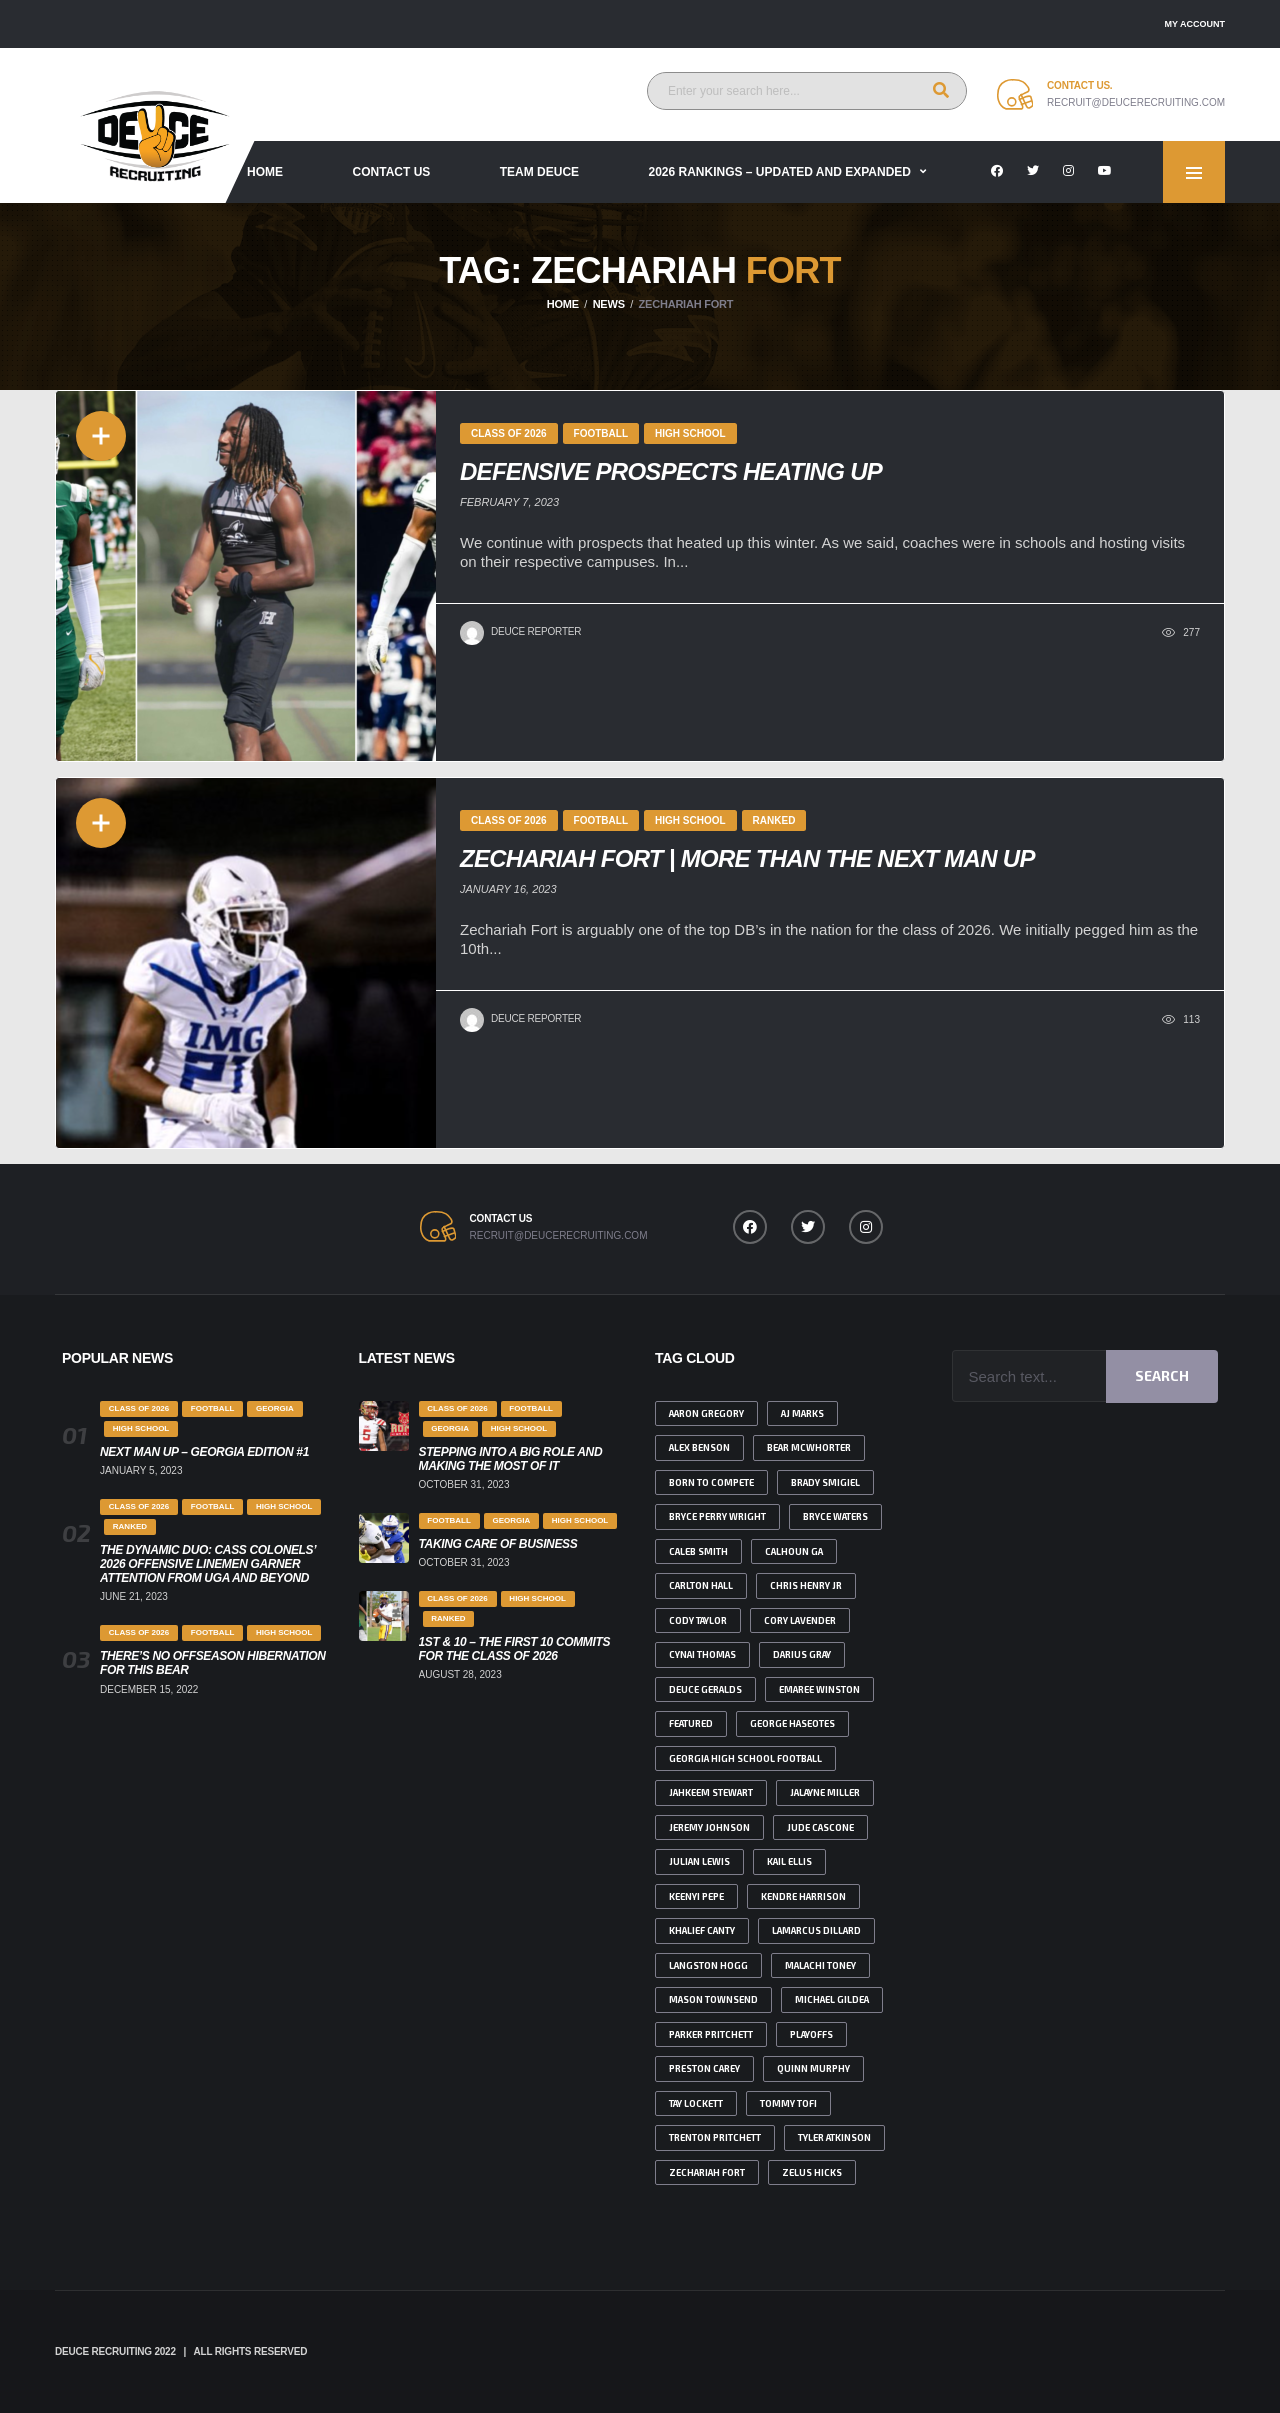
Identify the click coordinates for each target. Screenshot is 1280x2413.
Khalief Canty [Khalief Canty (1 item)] (702, 1930)
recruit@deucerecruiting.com (1136, 102)
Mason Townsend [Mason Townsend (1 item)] (713, 1999)
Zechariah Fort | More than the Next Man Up (747, 858)
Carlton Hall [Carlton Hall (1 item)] (701, 1585)
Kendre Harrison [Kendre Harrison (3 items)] (803, 1896)
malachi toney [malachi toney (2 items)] (820, 1965)
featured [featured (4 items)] (691, 1723)
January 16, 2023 (508, 889)
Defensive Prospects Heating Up (671, 471)
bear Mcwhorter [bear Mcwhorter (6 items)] (809, 1447)
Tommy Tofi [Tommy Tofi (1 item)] (788, 2103)
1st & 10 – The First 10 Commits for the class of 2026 (515, 1649)
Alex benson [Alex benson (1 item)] (699, 1447)
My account (1195, 24)
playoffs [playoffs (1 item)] (811, 2034)
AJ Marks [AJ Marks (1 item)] (802, 1413)
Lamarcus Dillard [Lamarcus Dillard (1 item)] (816, 1930)
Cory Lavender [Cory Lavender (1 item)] (800, 1620)
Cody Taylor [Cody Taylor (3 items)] (698, 1620)
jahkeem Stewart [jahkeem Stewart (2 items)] (711, 1792)
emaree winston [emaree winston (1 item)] (819, 1689)
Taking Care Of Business (498, 1544)
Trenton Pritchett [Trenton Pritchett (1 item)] (715, 2137)
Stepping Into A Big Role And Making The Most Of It (511, 1459)
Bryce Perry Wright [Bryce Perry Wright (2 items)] (717, 1516)
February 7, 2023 (509, 502)
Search (1162, 1375)
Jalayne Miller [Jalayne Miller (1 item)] (825, 1792)
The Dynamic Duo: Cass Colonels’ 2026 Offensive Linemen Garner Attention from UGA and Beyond (208, 1564)
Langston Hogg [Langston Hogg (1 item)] (708, 1965)
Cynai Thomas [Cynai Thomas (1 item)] (702, 1654)
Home (265, 172)
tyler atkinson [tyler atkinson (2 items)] (834, 2137)
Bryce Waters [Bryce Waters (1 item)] (835, 1516)
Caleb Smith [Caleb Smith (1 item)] (698, 1551)
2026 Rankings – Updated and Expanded (780, 172)
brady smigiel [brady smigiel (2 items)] (825, 1482)
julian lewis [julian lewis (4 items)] (699, 1861)
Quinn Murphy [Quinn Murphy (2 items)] (813, 2068)
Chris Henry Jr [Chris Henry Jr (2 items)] (806, 1585)
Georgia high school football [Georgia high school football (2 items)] (745, 1758)
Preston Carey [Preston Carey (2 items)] (704, 2068)
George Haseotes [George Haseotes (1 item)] (792, 1723)
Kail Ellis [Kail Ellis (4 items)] (789, 1861)
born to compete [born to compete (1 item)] (711, 1482)
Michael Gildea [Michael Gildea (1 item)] (832, 1999)
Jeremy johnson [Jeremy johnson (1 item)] (709, 1827)
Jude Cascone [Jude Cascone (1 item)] (820, 1827)
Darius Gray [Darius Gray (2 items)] (802, 1654)
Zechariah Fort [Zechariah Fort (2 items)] (707, 2172)
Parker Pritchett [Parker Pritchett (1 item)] (711, 2034)
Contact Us (392, 172)
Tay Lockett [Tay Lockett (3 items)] (696, 2103)
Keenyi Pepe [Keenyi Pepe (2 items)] (696, 1896)
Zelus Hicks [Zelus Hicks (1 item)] (812, 2172)
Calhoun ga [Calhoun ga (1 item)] (794, 1551)
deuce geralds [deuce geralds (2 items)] (705, 1689)
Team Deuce (539, 172)
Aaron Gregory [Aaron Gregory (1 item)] (706, 1413)
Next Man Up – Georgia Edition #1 (204, 1452)
